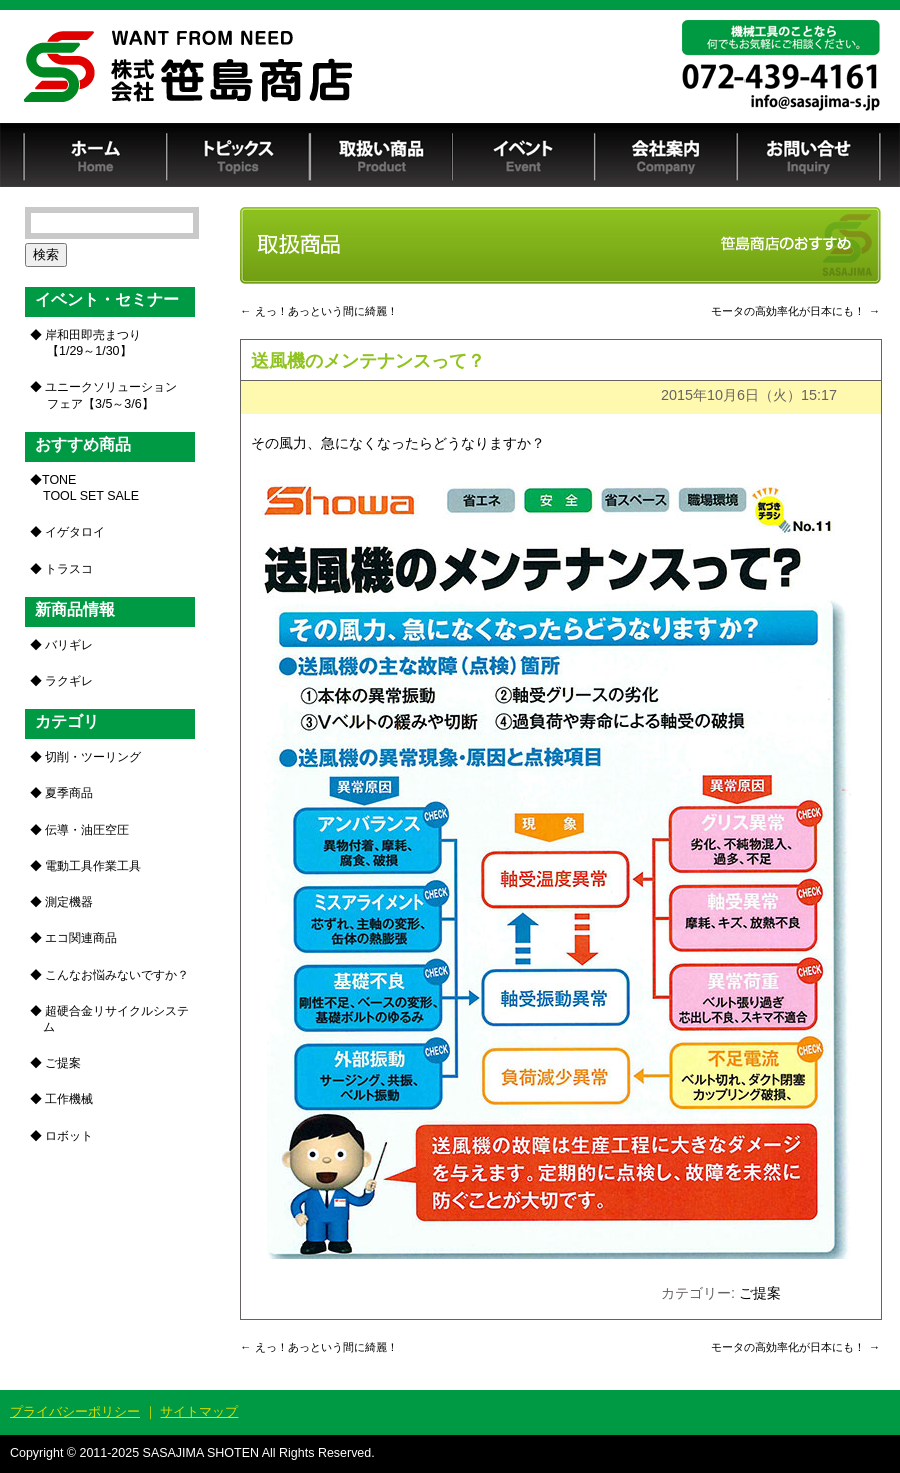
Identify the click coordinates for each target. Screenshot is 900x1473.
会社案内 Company (666, 155)
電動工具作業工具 (93, 866)
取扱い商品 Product (381, 155)
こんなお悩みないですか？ (117, 975)
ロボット (69, 1136)
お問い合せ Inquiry (809, 155)
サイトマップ (199, 1411)
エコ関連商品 (81, 938)
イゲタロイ (75, 532)
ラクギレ (69, 681)
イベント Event (523, 155)
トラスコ (69, 569)
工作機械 (69, 1099)
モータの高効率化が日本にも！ (795, 311)
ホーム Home (95, 155)
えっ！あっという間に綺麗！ (319, 311)
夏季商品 (69, 793)
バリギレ (69, 645)
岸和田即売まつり (91, 343)
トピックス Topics (238, 155)
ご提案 (760, 1293)
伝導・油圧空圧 (87, 830)
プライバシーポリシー (75, 1411)
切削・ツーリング (93, 757)
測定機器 (69, 902)
